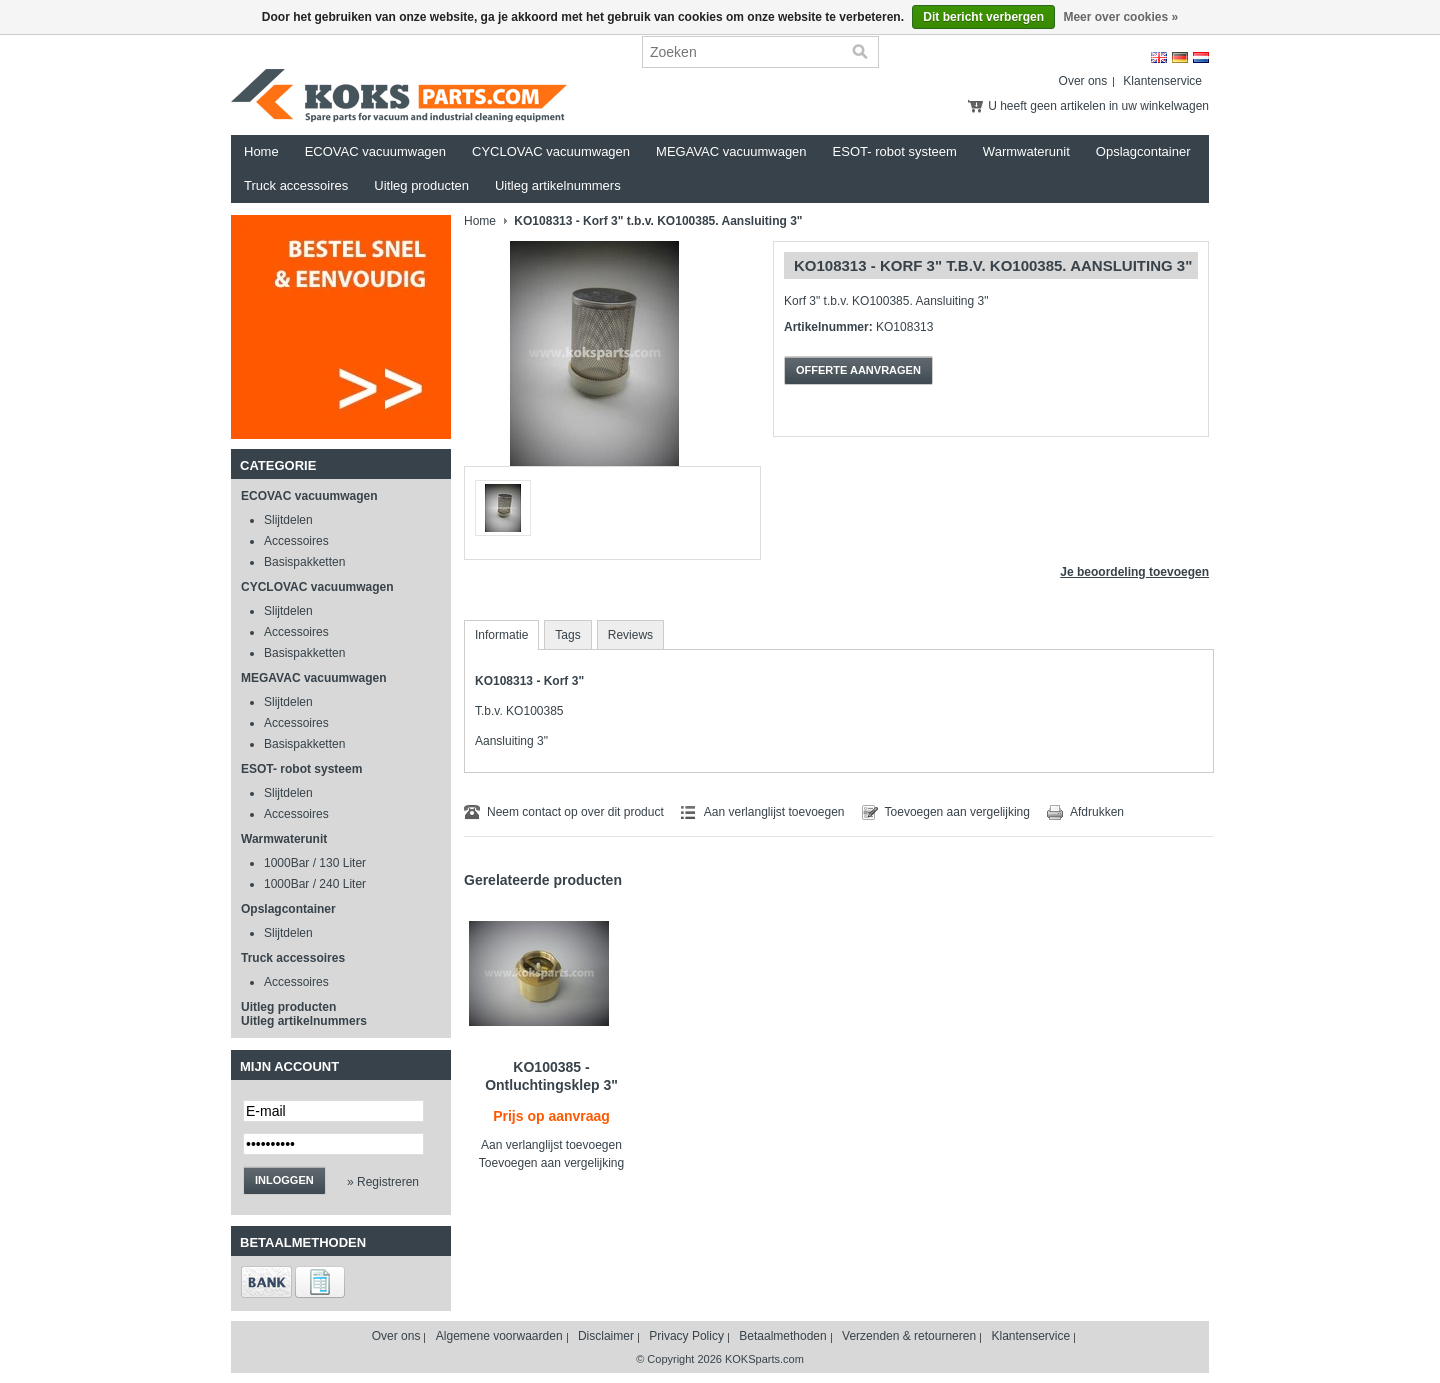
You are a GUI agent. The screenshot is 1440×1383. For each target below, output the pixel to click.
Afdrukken (1097, 812)
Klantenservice (1162, 81)
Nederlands (1201, 57)
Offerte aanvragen (858, 370)
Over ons (1083, 81)
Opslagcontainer (1143, 151)
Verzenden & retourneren (909, 1336)
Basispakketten (304, 562)
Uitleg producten (421, 185)
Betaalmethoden (782, 1336)
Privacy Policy (686, 1336)
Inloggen (284, 1180)
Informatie (501, 635)
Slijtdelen (288, 520)
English (1159, 57)
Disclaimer (606, 1336)
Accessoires (296, 541)
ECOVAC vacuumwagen (375, 151)
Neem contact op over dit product (575, 812)
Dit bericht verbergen (983, 17)
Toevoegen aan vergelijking (957, 812)
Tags (567, 635)
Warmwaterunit (1026, 151)
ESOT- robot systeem (895, 151)
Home (261, 151)
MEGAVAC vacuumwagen (731, 151)
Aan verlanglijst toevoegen (774, 812)
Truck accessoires (296, 185)
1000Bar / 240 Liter (315, 884)
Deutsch (1180, 57)
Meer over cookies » (1120, 17)
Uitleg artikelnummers (558, 185)
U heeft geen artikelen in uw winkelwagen (1098, 106)
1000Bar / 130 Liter (315, 863)
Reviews (630, 635)
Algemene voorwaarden (499, 1336)
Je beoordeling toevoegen (1134, 572)
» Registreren (383, 1182)
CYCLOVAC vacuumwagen (551, 151)
